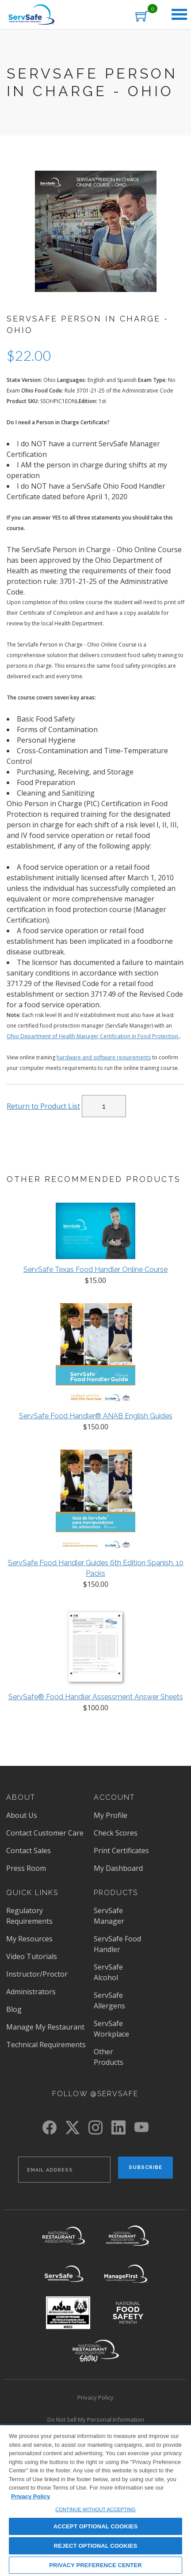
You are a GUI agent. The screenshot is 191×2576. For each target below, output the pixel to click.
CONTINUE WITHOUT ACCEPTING (95, 2509)
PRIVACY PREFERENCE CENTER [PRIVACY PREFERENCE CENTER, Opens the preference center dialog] (95, 2565)
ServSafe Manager (109, 1916)
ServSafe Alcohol (108, 1972)
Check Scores (116, 1833)
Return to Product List (43, 1106)
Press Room (26, 1868)
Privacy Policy (95, 2397)
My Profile (110, 1815)
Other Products (108, 2057)
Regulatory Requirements (29, 1916)
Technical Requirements (46, 2044)
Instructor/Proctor (37, 1974)
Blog (14, 2009)
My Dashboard (118, 1868)
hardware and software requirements (104, 1057)
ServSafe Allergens (109, 2000)
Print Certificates (121, 1850)
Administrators (31, 1991)
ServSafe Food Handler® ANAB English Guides (95, 1416)
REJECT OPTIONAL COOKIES (95, 2545)
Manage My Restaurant (45, 2027)
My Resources (29, 1939)
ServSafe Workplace (111, 2029)
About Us (21, 1815)
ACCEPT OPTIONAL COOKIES (95, 2526)
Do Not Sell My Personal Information (95, 2419)
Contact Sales (28, 1850)
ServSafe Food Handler (117, 1944)
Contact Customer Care (45, 1833)
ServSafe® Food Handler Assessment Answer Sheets (95, 1697)
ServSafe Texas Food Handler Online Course (95, 1269)
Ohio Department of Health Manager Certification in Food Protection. (93, 1036)
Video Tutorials (31, 1956)
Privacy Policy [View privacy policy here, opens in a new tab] (30, 2496)
